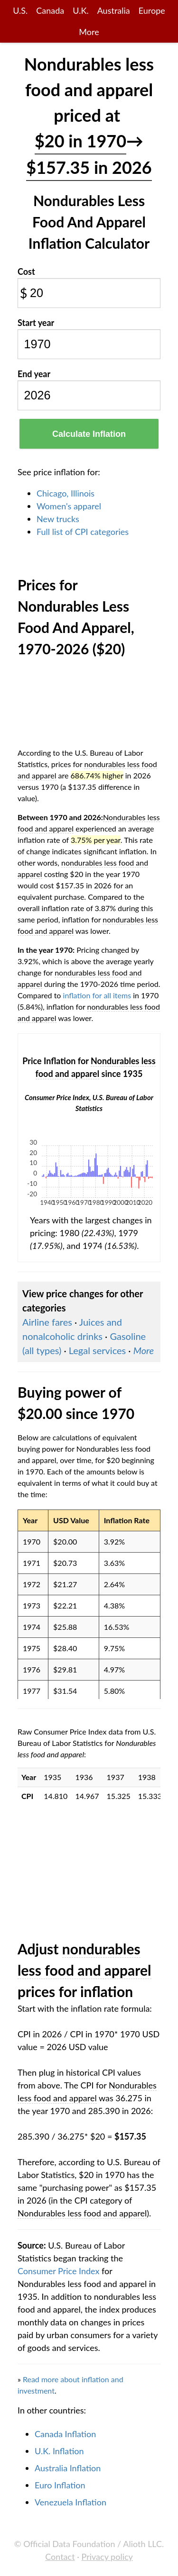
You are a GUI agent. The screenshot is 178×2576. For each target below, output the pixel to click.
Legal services (97, 1350)
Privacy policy (107, 2556)
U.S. (20, 10)
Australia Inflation (68, 2468)
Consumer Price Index (58, 2271)
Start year (36, 322)
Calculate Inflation (89, 434)
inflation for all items (97, 995)
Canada (50, 10)
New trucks (58, 519)
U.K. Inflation (59, 2451)
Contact (60, 2556)
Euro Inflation (60, 2485)
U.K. (80, 10)
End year (34, 374)
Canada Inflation (65, 2434)
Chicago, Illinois (65, 493)
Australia (113, 10)
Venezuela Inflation (70, 2502)
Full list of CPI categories (83, 531)
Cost (26, 271)
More (89, 32)
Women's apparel (69, 506)
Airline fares (47, 1322)
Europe (152, 10)
